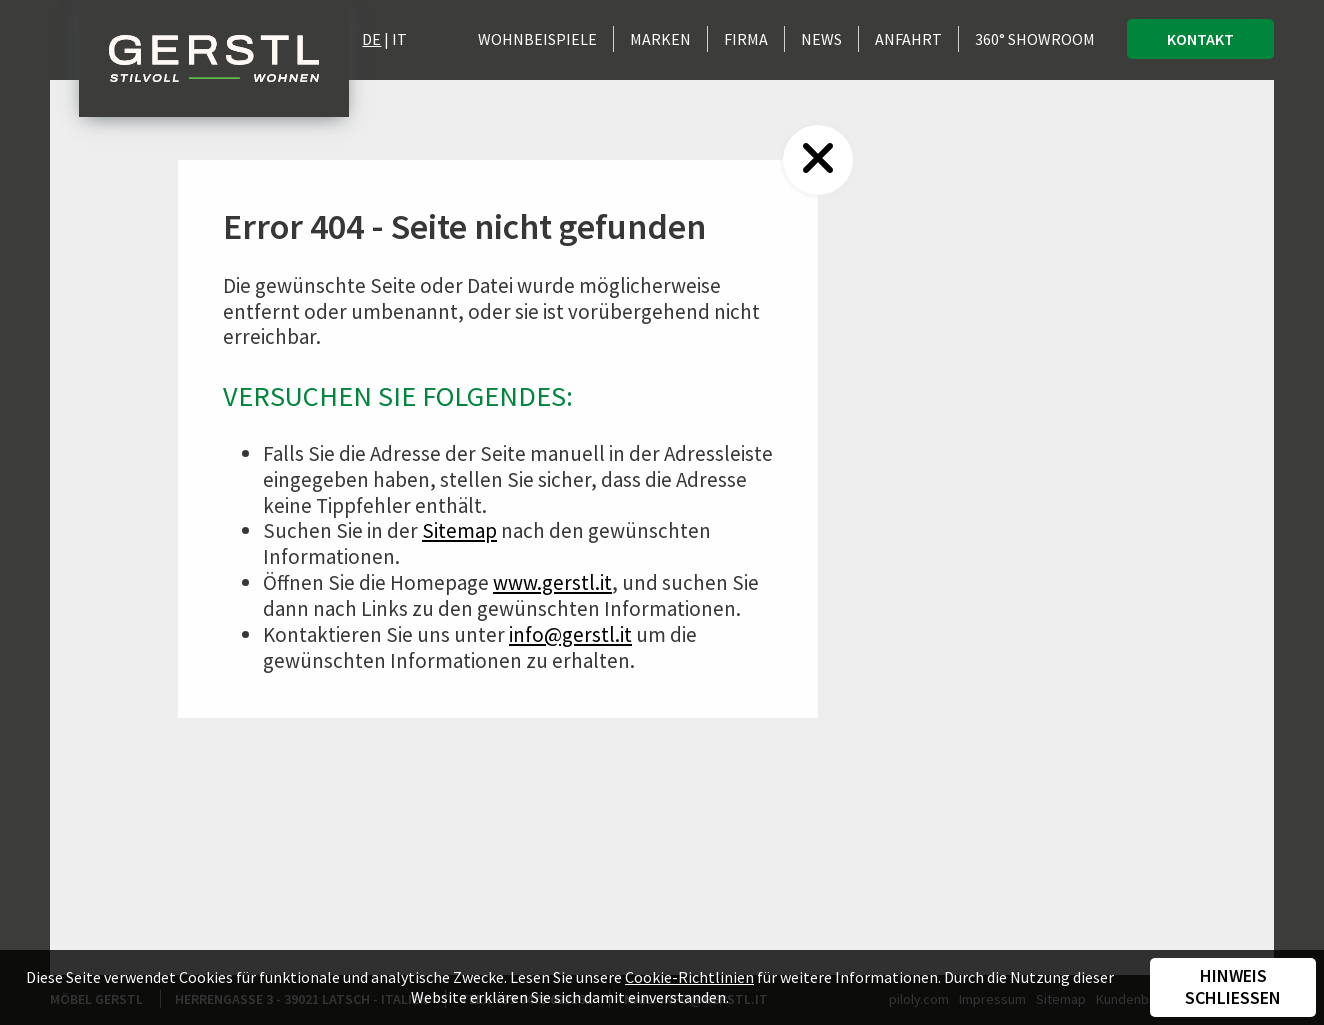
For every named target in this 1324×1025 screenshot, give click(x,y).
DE (371, 39)
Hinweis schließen (1233, 987)
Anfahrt (908, 39)
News (821, 39)
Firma (746, 39)
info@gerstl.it (570, 634)
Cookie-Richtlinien (689, 977)
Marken (660, 39)
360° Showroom (1035, 39)
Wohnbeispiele (537, 39)
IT (399, 39)
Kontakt (1200, 39)
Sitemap (459, 530)
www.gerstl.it (552, 582)
